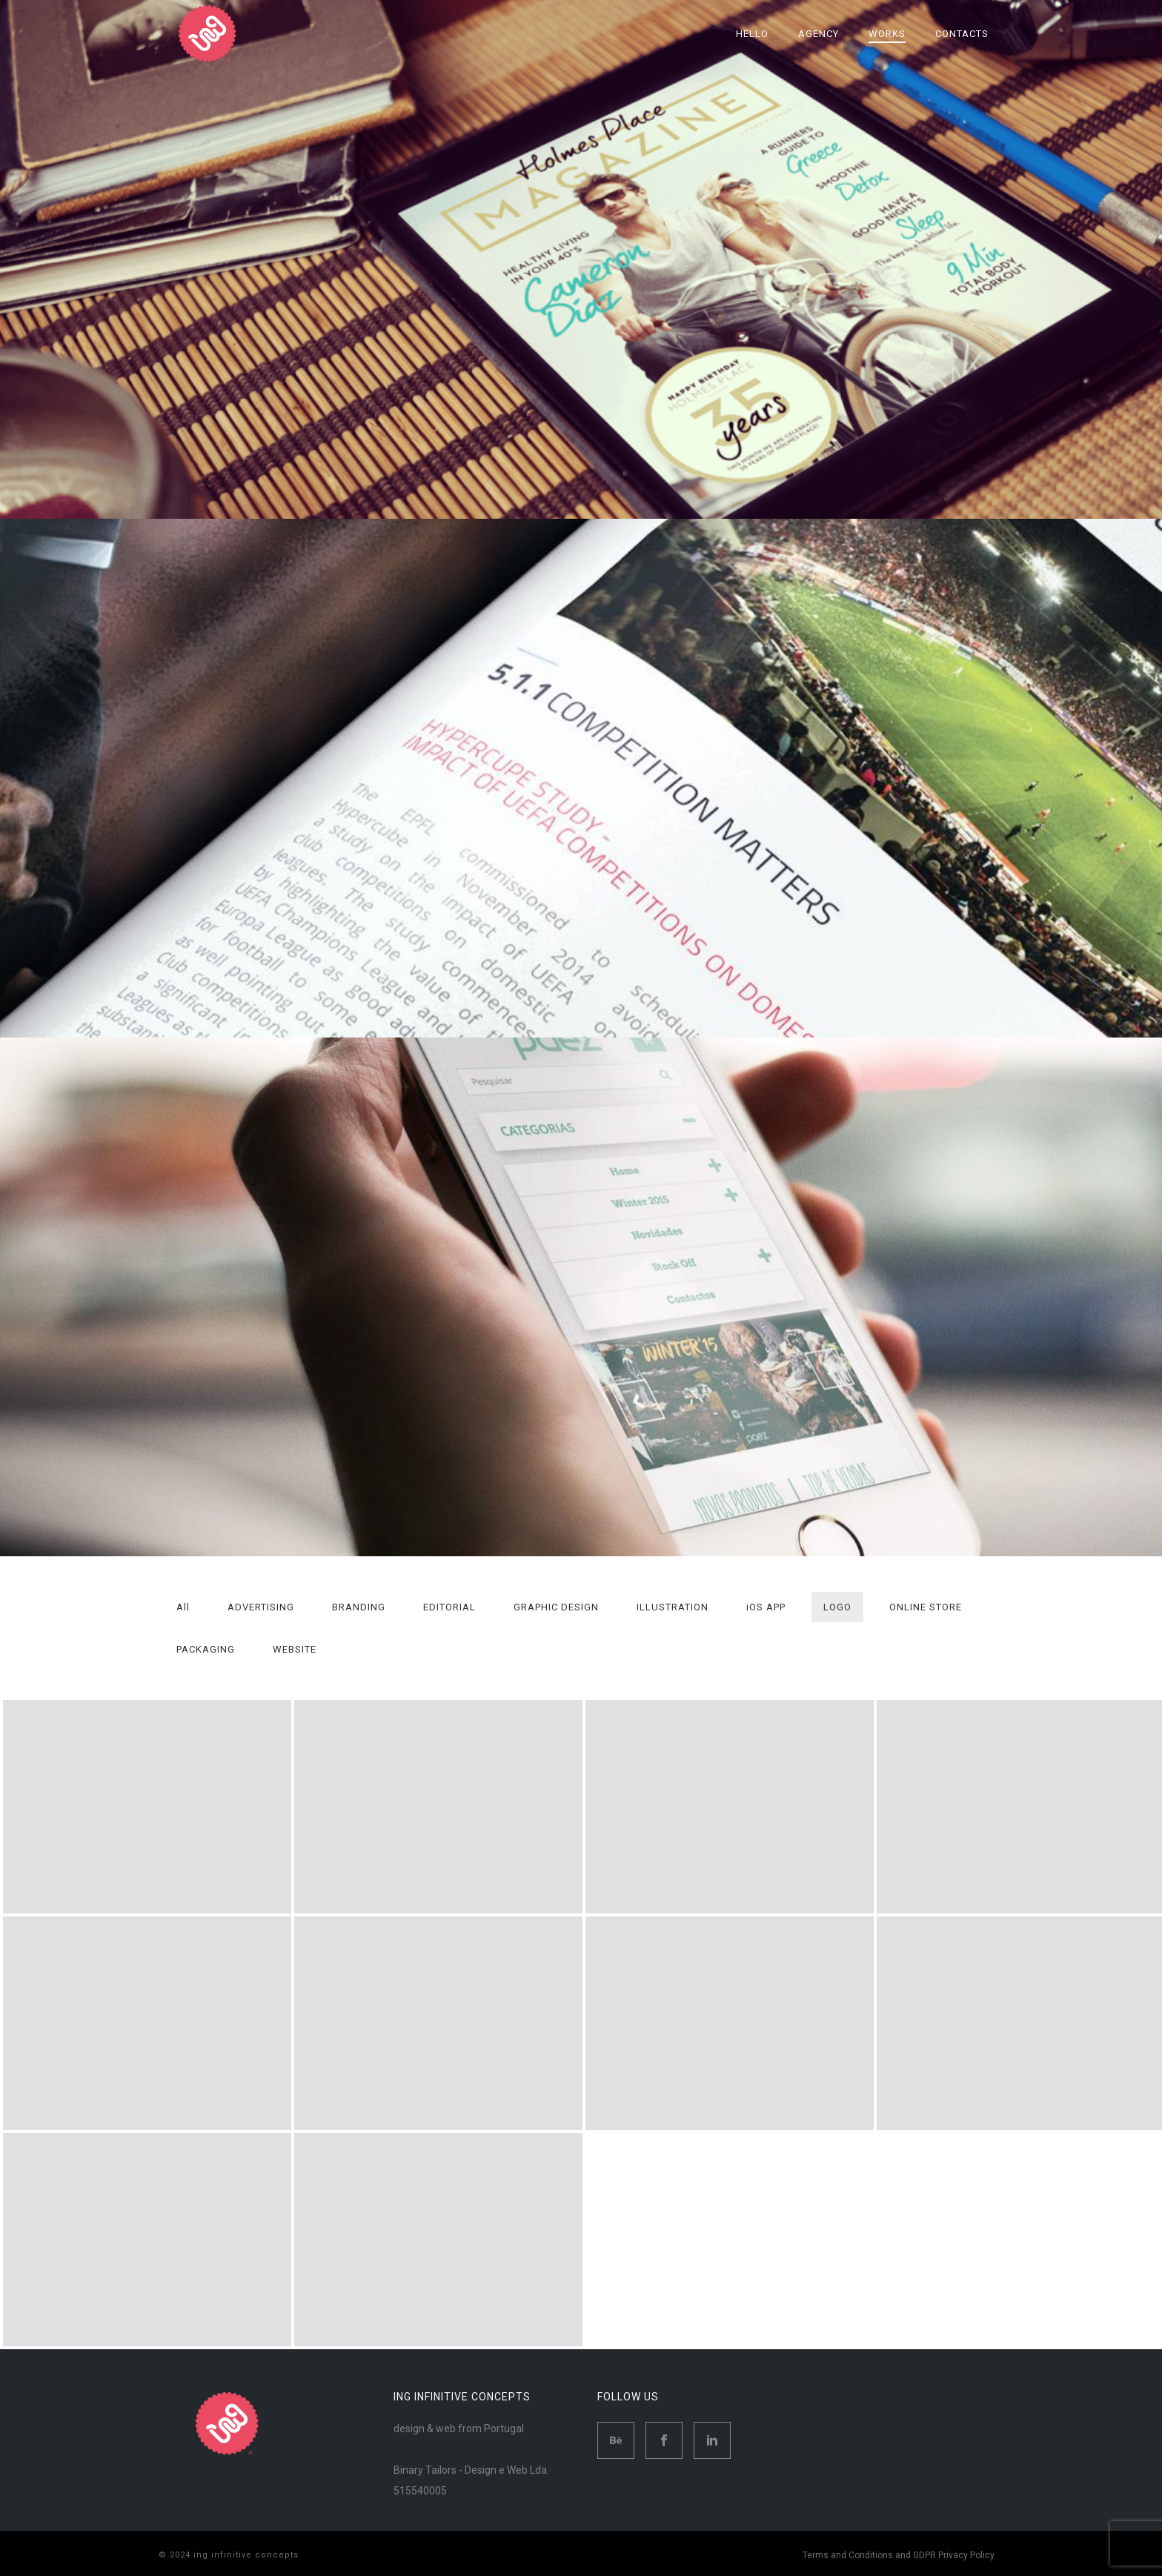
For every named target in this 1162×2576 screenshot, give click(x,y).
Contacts (962, 33)
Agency (818, 33)
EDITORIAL (449, 1607)
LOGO (837, 1607)
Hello (752, 33)
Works (887, 33)
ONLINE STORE (925, 1607)
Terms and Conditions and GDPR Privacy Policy (899, 2555)
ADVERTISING (261, 1607)
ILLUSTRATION (672, 1607)
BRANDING (358, 1607)
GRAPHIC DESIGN (556, 1607)
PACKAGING (205, 1649)
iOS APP (766, 1607)
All (183, 1607)
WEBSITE (294, 1649)
